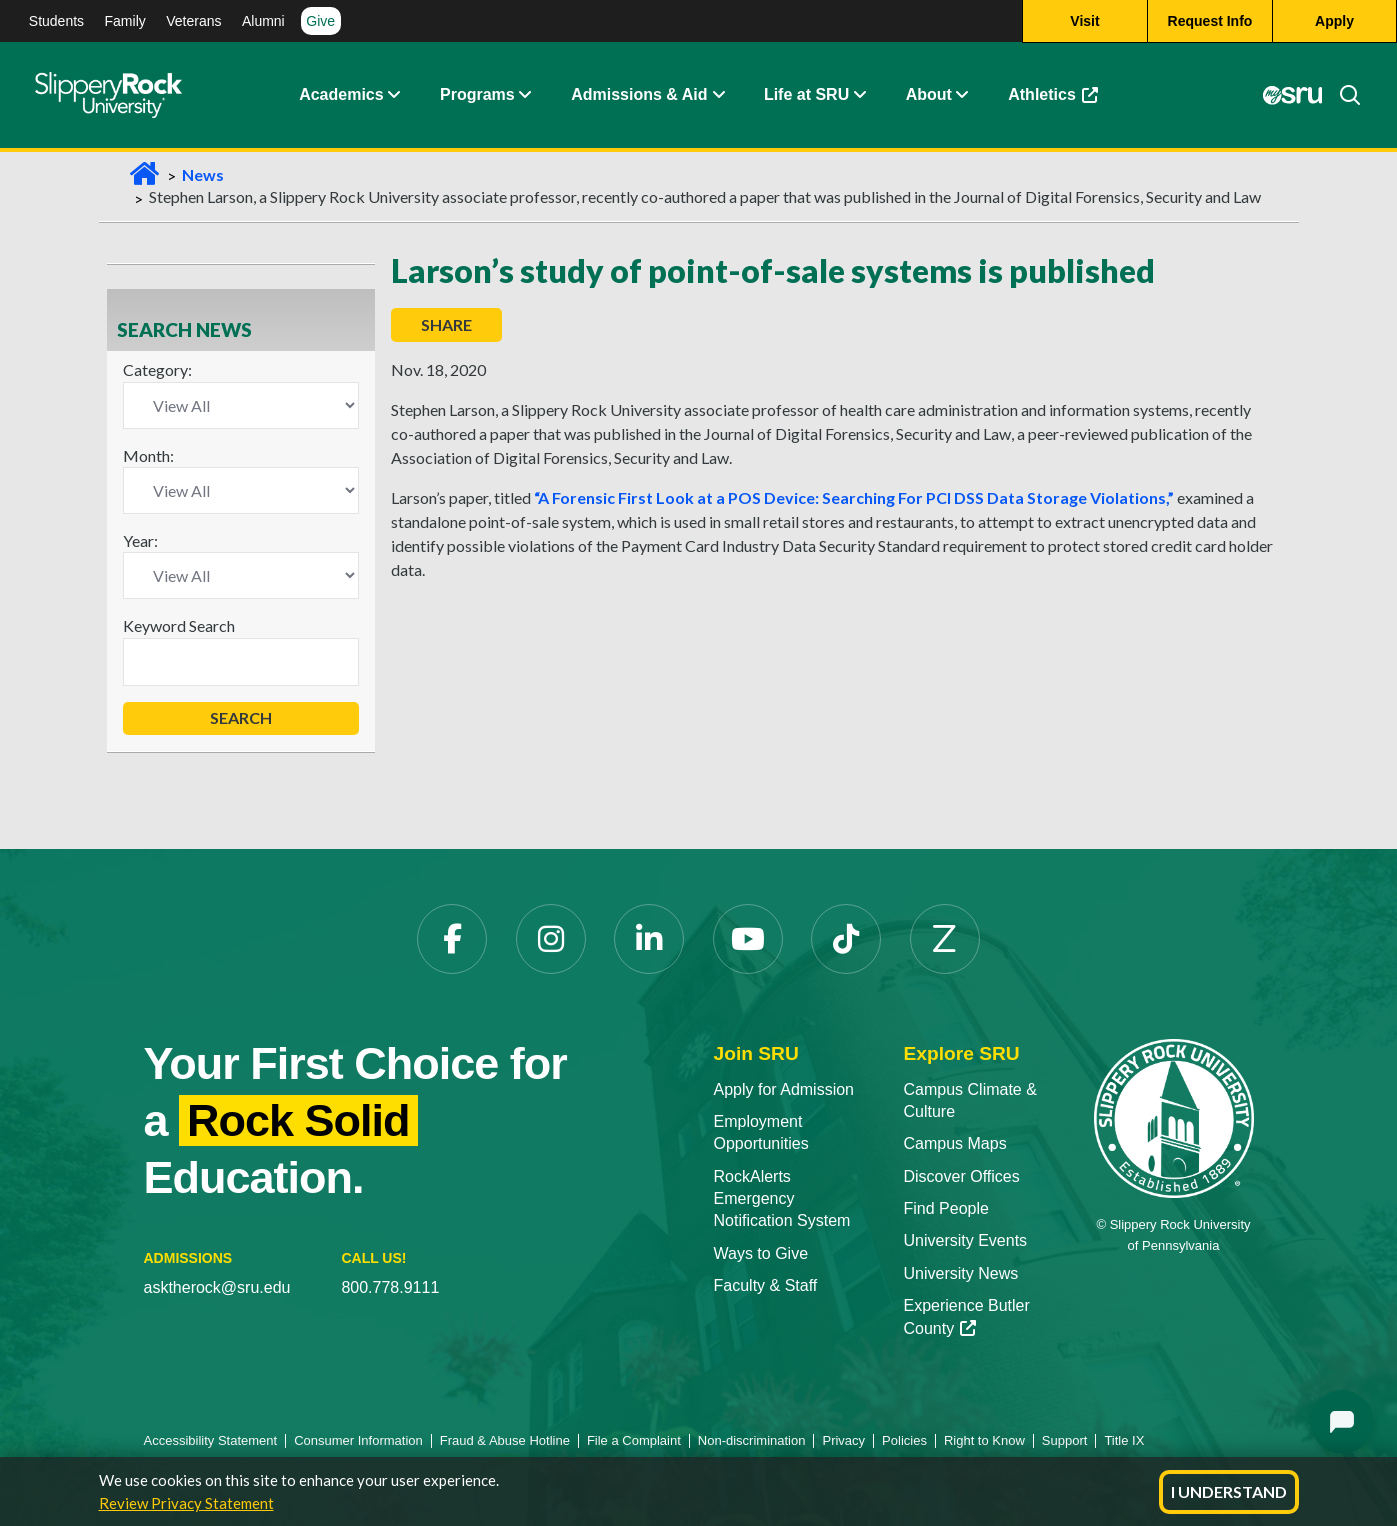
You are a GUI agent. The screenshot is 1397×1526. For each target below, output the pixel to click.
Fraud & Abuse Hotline (505, 1440)
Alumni (263, 21)
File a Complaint (634, 1440)
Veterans (193, 21)
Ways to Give (761, 1253)
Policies (904, 1440)
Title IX (1124, 1440)
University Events (966, 1240)
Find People (946, 1208)
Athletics (1053, 94)
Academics (341, 94)
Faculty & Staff (766, 1285)
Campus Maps (955, 1143)
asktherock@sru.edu (217, 1287)
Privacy (843, 1440)
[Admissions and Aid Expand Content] (718, 95)
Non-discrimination (752, 1440)
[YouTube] (748, 939)
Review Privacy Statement (186, 1503)
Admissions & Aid (639, 94)
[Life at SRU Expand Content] (859, 95)
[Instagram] (551, 939)
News (203, 174)
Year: (140, 540)
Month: (148, 455)
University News (961, 1273)
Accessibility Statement (211, 1440)
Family (125, 21)
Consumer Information (358, 1440)
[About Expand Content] (525, 95)
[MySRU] (1293, 95)
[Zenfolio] (945, 939)
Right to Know (984, 1440)
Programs (477, 94)
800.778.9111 (390, 1287)
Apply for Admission (784, 1089)
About (929, 94)
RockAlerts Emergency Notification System (782, 1199)
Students (56, 21)
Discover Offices (962, 1176)
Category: (157, 369)
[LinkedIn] (649, 939)
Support (1065, 1440)
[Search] (1342, 95)
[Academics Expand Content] (394, 95)
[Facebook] (452, 939)
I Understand (1229, 1491)
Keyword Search (179, 625)
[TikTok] (846, 939)
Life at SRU (806, 94)
